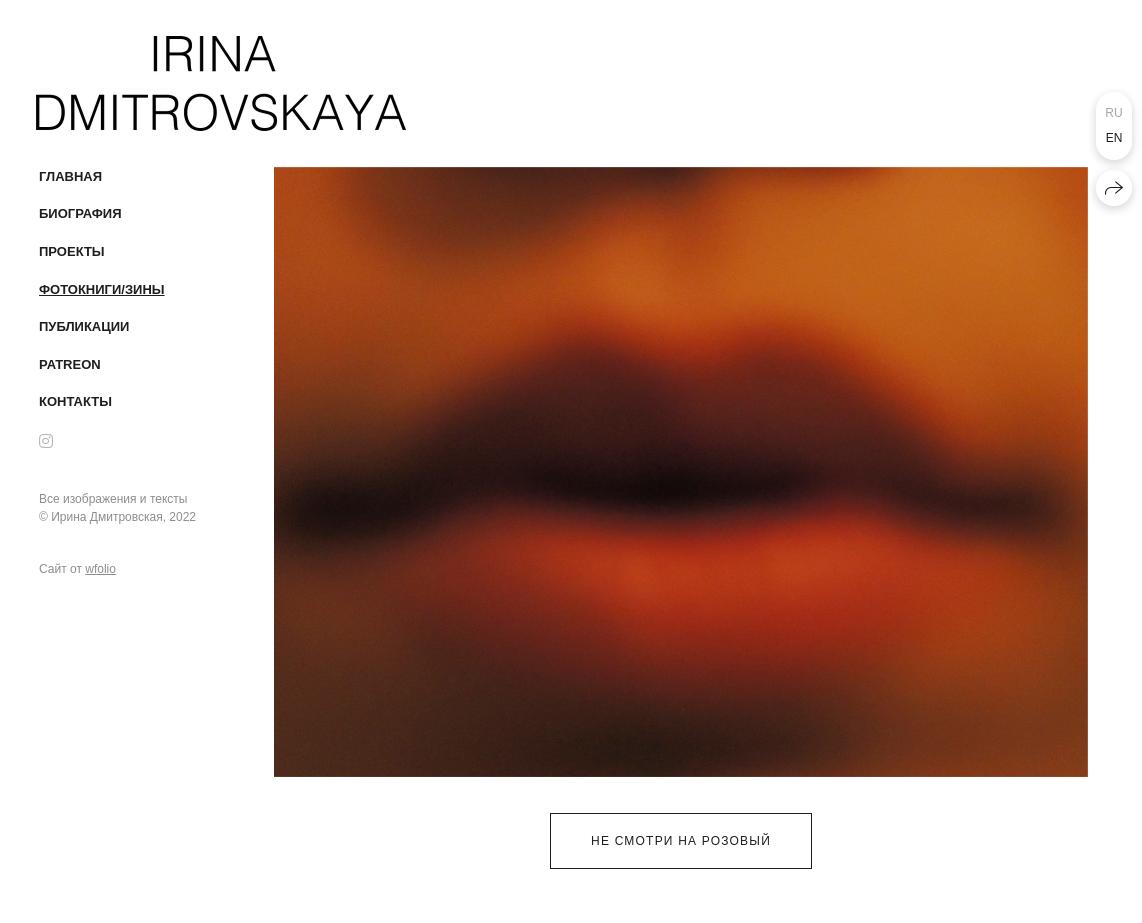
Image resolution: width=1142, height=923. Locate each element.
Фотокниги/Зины (102, 289)
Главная (70, 176)
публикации (84, 326)
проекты (72, 251)
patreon (70, 364)
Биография (80, 213)
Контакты (75, 401)
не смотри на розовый (681, 841)
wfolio (100, 569)
